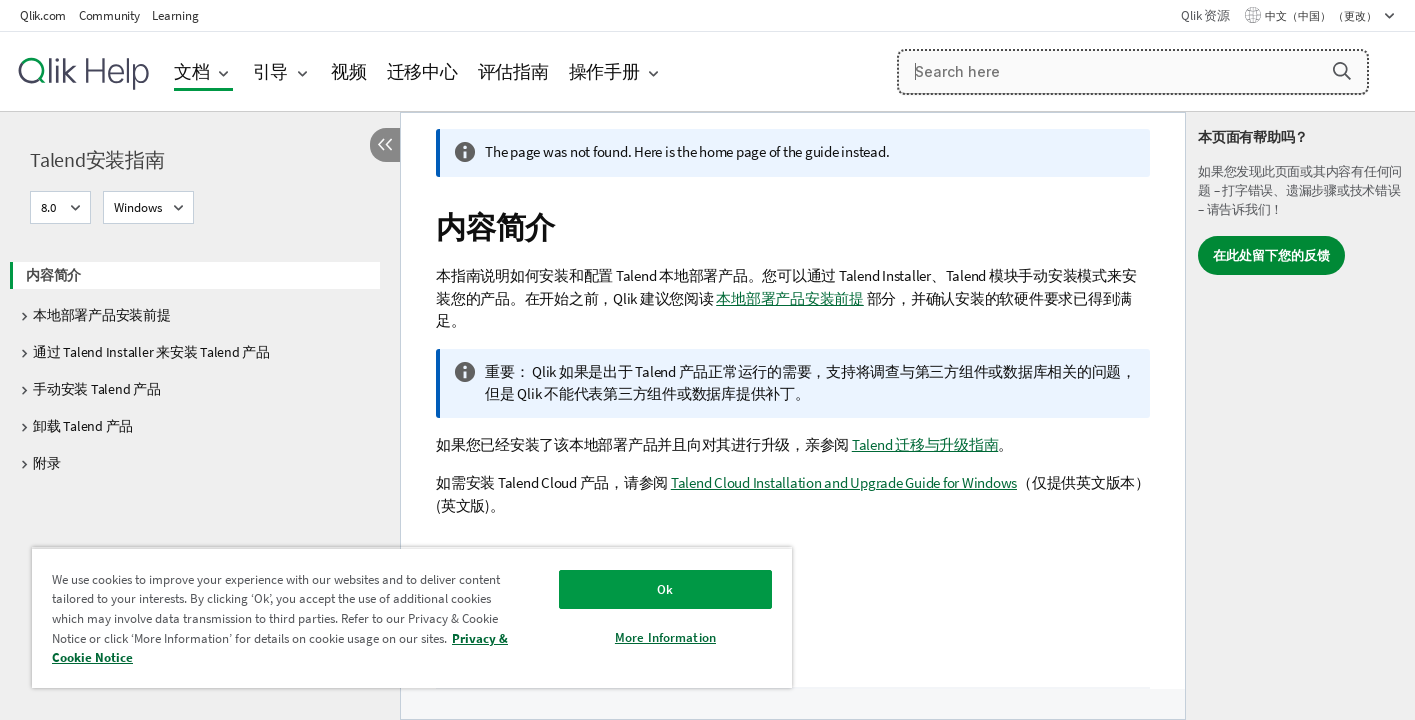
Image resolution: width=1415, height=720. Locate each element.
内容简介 (53, 275)
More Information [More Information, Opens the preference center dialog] (665, 637)
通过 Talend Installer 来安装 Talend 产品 (151, 352)
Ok (665, 589)
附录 (47, 463)
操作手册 (604, 71)
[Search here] (1133, 72)
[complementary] (1300, 416)
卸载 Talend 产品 (83, 426)
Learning (175, 15)
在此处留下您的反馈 (1271, 255)
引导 (271, 71)
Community (109, 15)
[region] (412, 617)
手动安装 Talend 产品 (97, 389)
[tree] (200, 363)
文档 (192, 71)
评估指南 (513, 71)
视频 (349, 71)
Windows (138, 207)
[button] (1342, 71)
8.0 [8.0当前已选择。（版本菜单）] (50, 207)
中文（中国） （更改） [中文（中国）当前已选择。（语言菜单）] (1322, 16)
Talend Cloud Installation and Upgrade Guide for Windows (844, 482)
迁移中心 (422, 71)
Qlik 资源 (1205, 15)
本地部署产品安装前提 (102, 315)
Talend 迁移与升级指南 (925, 444)
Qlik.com (43, 15)
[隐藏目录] (385, 145)
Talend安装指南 (97, 159)
